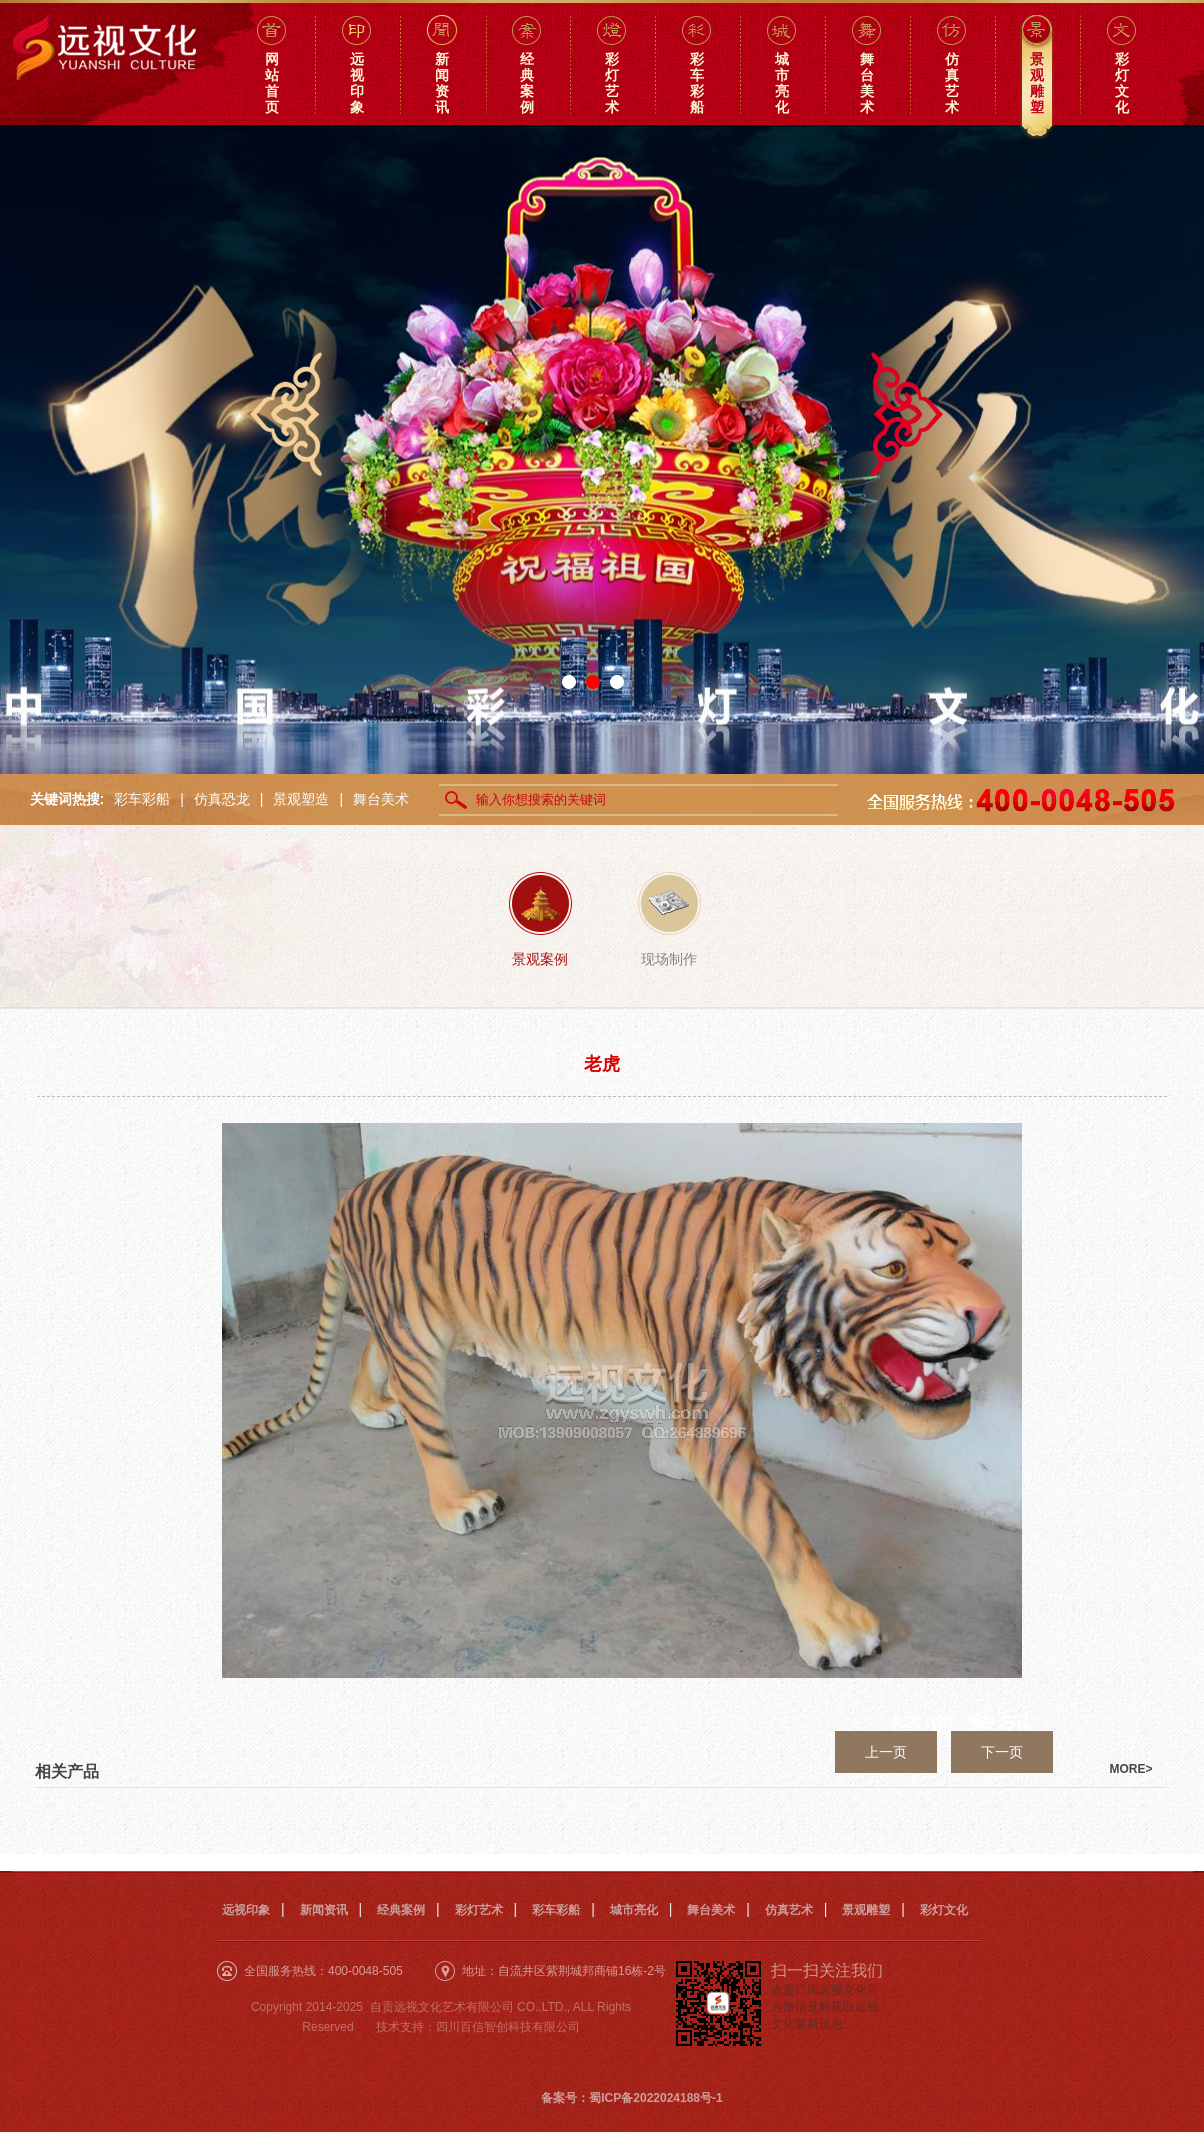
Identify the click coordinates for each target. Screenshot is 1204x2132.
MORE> (1131, 1769)
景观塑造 (301, 799)
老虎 (602, 1064)
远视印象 (246, 1910)
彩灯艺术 (479, 1910)
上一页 (886, 1752)
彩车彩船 (142, 799)
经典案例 (401, 1910)
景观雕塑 (866, 1910)
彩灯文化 (944, 1910)
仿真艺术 (789, 1910)
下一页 (1002, 1752)
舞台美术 (381, 799)
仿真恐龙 (222, 799)
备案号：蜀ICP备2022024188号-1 (631, 2098)
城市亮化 (634, 1910)
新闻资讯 (324, 1910)
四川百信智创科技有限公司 (508, 2027)
